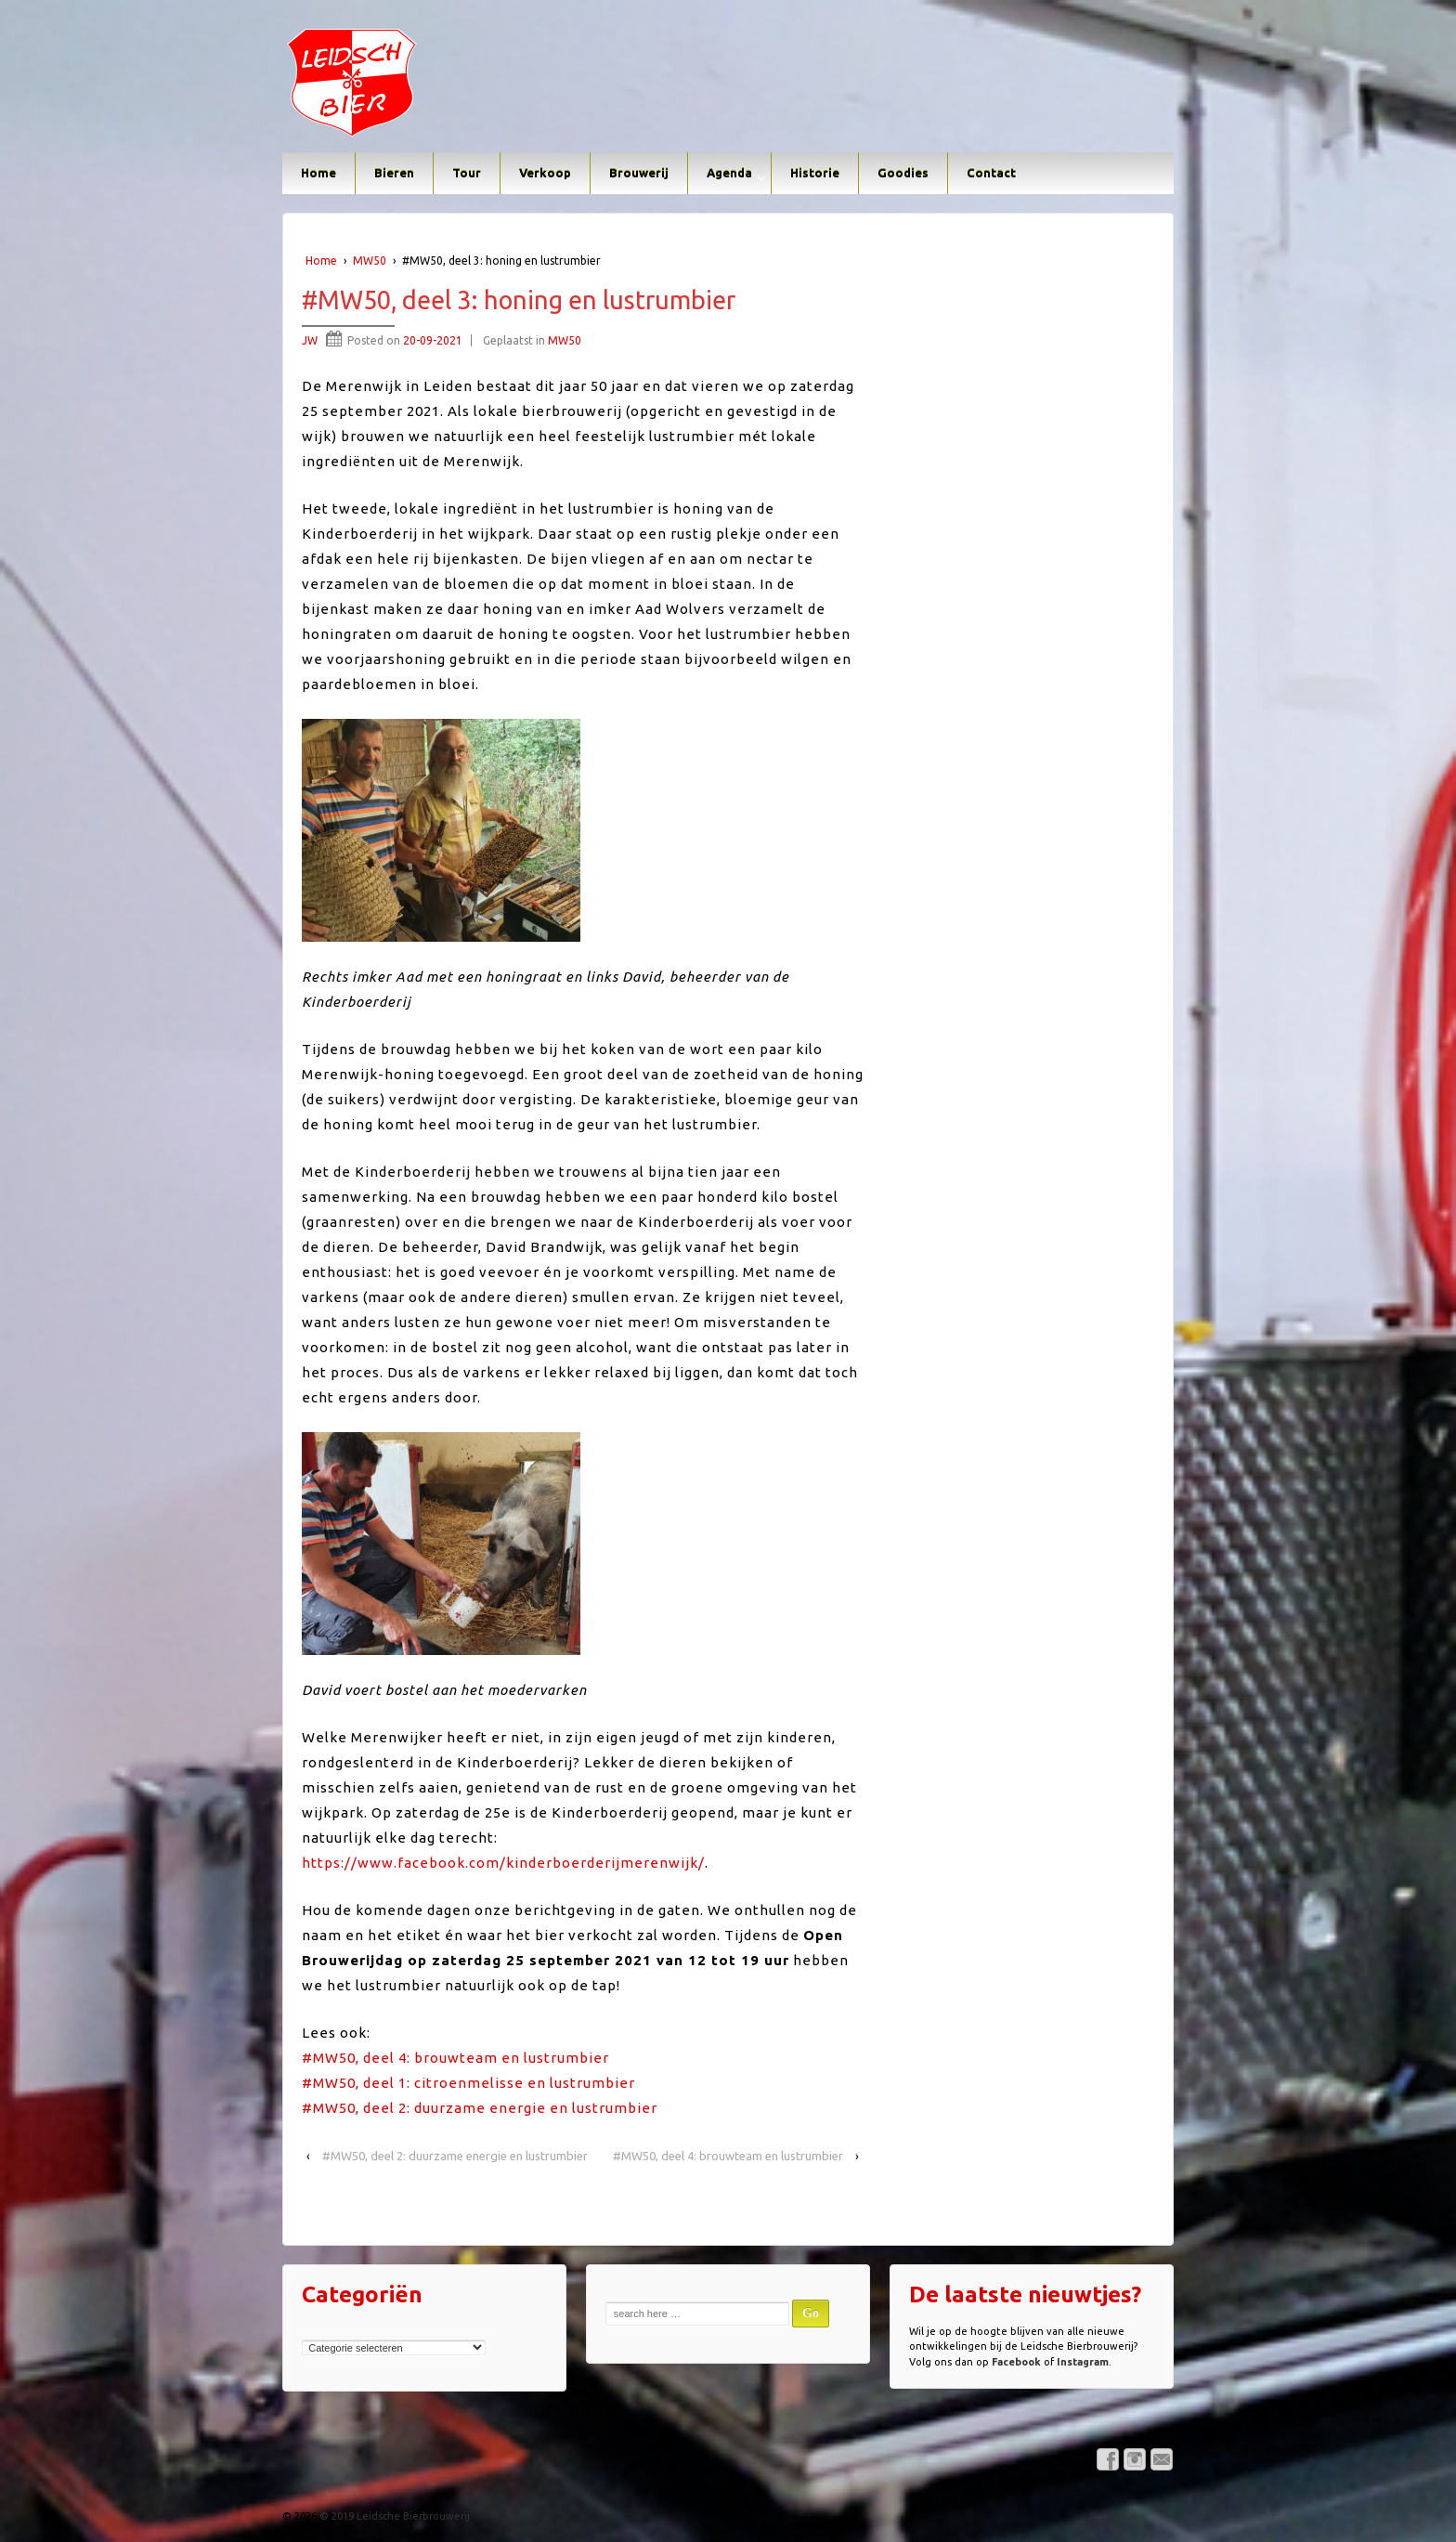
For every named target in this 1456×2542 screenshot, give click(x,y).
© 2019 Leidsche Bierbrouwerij (393, 2516)
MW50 (369, 260)
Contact (991, 172)
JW (310, 340)
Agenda (729, 172)
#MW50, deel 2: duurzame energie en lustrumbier (479, 2108)
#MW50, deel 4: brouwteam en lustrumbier (455, 2058)
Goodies (903, 172)
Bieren (394, 172)
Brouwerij (639, 172)
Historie (814, 172)
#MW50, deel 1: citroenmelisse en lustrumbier (468, 2083)
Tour (466, 172)
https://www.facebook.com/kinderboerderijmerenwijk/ (503, 1863)
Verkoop (545, 172)
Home (318, 172)
